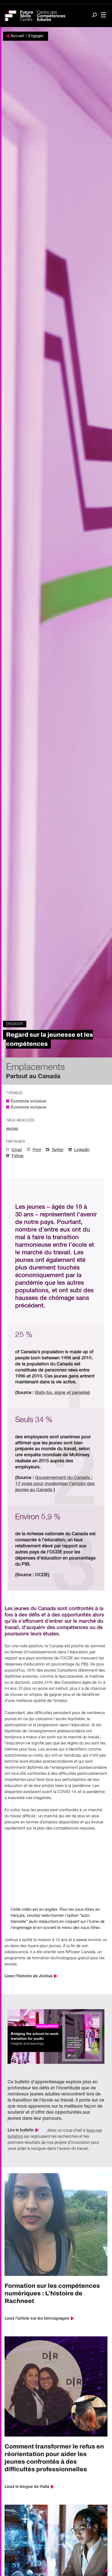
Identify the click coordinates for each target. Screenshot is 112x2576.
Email (17, 1150)
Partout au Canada (33, 1076)
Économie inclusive (28, 1101)
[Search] (94, 15)
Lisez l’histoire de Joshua (29, 1976)
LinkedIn (81, 1150)
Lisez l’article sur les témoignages (37, 2318)
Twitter (57, 1150)
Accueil (17, 36)
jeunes (12, 1129)
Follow (18, 1156)
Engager (35, 36)
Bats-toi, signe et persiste (61, 1392)
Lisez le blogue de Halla (27, 2487)
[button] (105, 2570)
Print (37, 1150)
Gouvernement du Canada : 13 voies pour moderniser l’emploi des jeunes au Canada (55, 1484)
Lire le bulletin (21, 2130)
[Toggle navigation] (103, 15)
